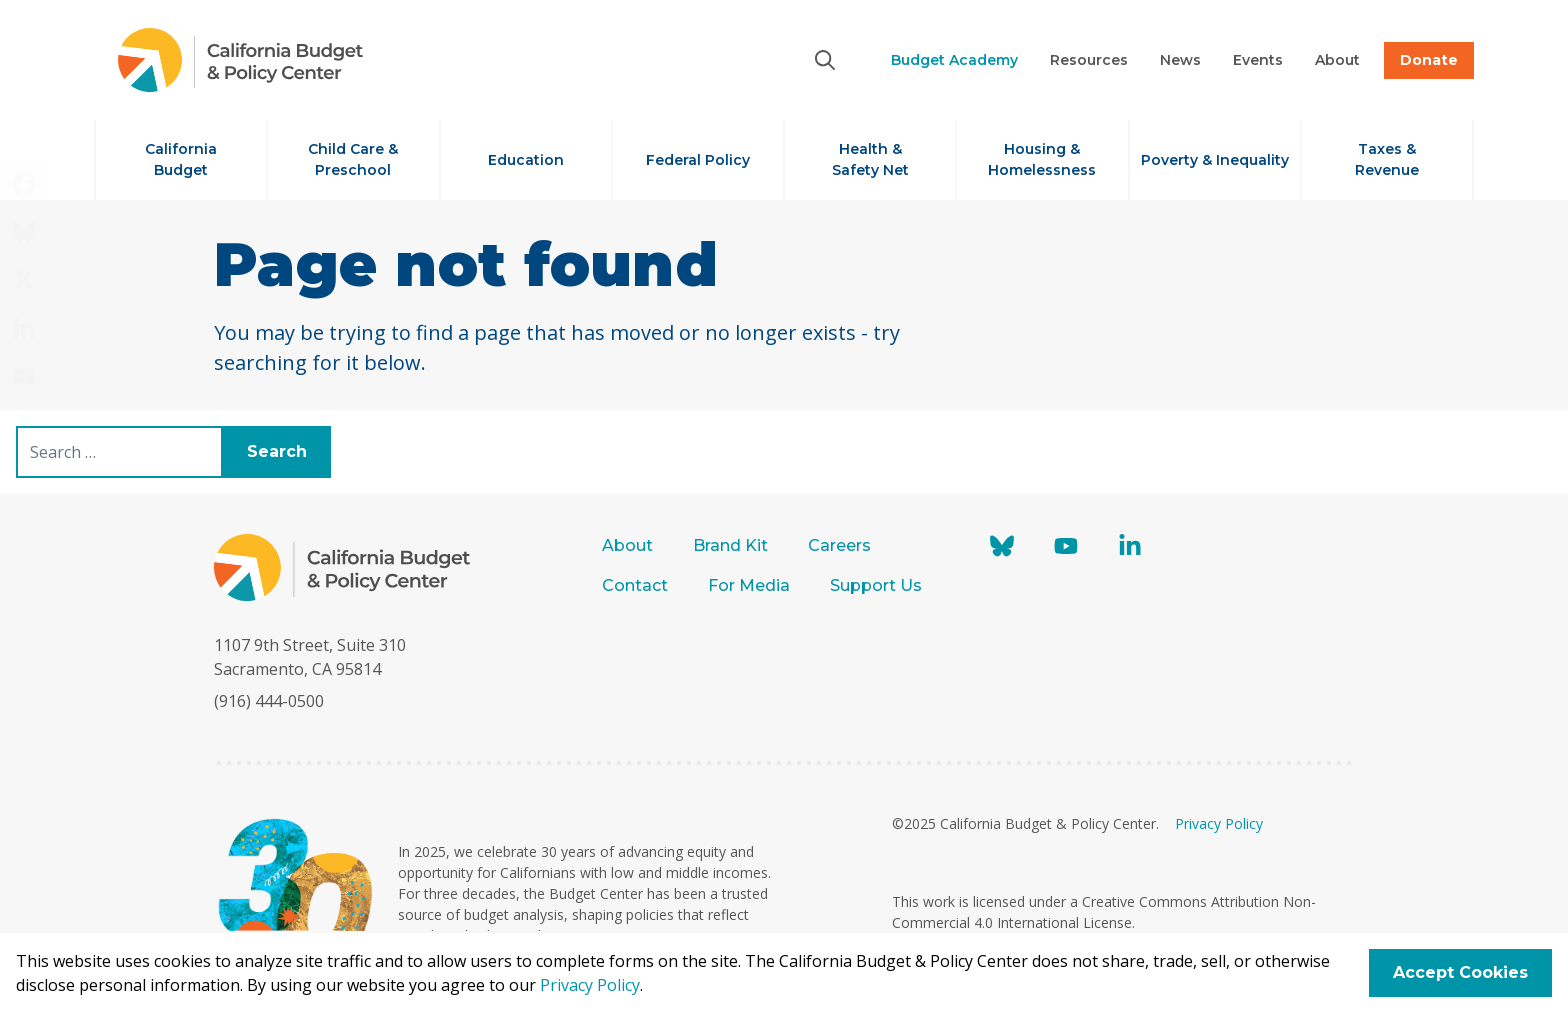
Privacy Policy (1219, 823)
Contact (635, 585)
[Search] (825, 60)
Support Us (878, 585)
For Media (749, 585)
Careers (839, 545)
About (627, 545)
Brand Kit (730, 545)
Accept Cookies (1460, 972)
